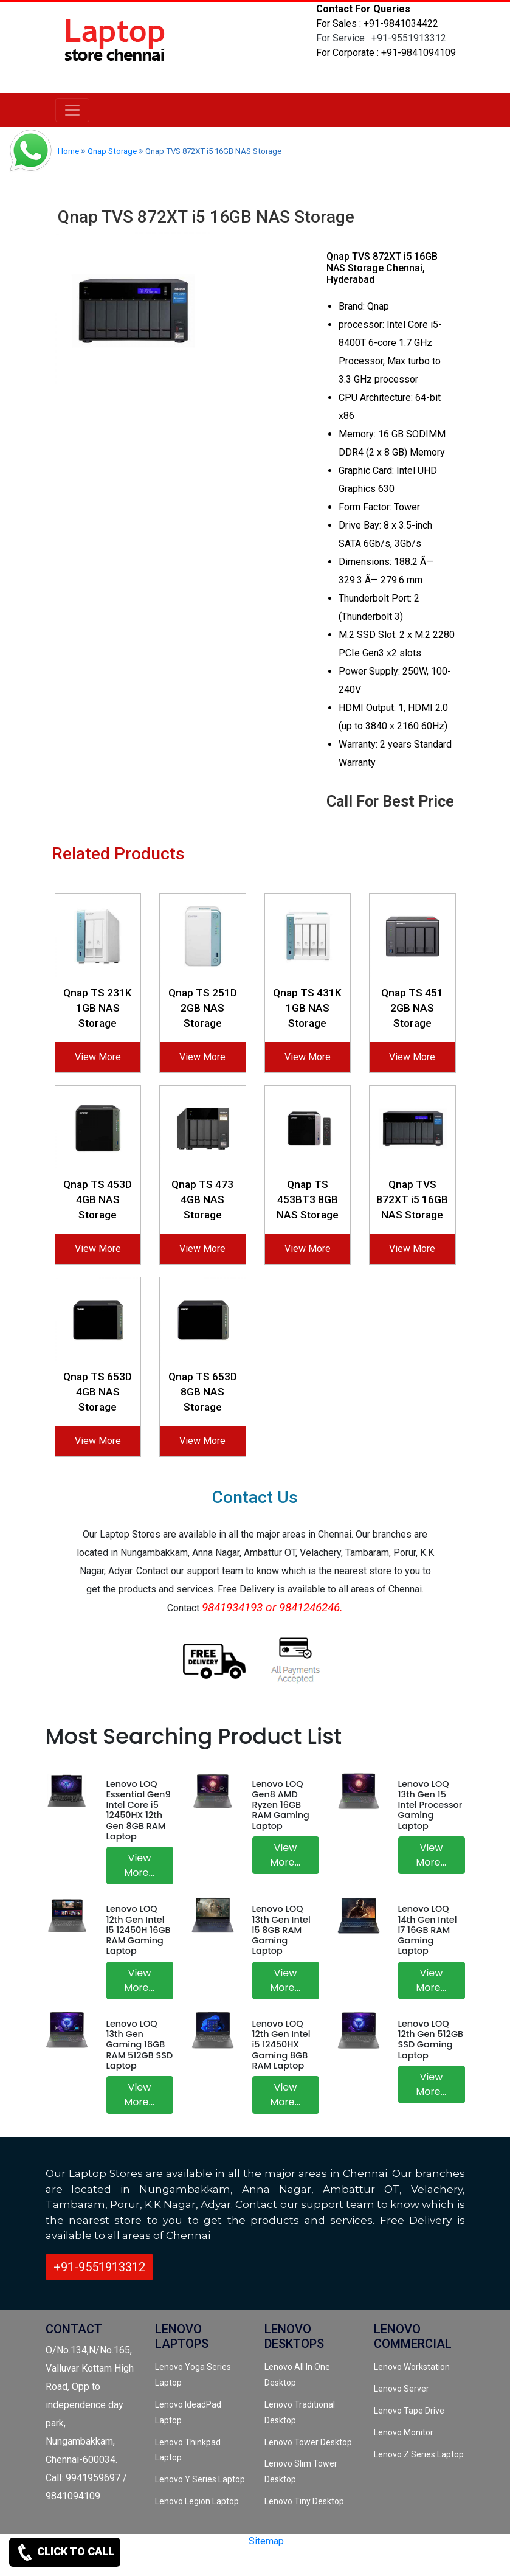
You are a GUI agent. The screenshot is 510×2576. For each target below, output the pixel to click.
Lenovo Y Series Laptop (200, 2479)
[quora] (152, 2562)
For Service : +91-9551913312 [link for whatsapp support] (381, 38)
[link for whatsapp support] (30, 152)
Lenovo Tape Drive (409, 2410)
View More (98, 1057)
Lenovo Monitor (403, 2432)
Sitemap (266, 2541)
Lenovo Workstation (412, 2367)
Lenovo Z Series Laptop (419, 2454)
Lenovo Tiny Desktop (304, 2501)
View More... (140, 1865)
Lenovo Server (401, 2389)
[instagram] (131, 2562)
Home (68, 151)
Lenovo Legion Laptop (197, 2501)
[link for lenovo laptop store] (115, 46)
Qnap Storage (112, 151)
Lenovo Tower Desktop (308, 2442)
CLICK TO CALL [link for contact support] (64, 2552)
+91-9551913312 (99, 2267)
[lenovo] (72, 110)
